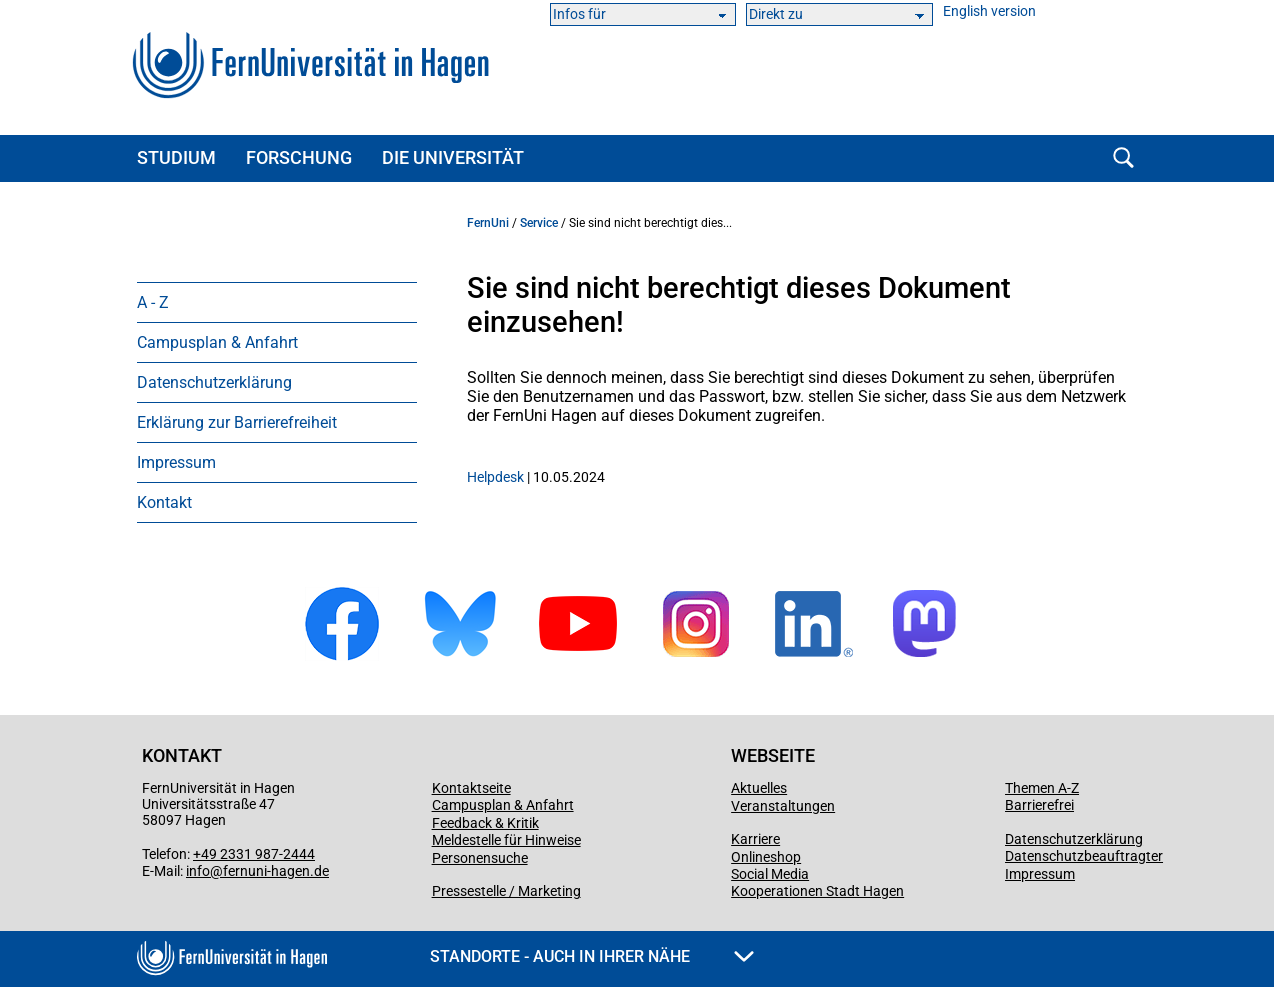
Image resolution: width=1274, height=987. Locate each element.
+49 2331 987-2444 (254, 854)
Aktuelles (759, 788)
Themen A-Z (1042, 788)
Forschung (299, 157)
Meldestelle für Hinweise (506, 840)
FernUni (488, 223)
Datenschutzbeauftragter (1084, 856)
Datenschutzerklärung (214, 382)
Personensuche (480, 858)
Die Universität (453, 157)
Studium (176, 157)
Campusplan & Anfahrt (217, 342)
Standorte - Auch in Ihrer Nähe (592, 956)
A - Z (153, 302)
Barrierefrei (1039, 805)
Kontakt (164, 502)
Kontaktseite (471, 788)
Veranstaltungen (783, 806)
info (198, 871)
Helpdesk (495, 477)
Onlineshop (766, 857)
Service (539, 223)
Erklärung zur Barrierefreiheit (237, 422)
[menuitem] (277, 302)
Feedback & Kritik (485, 823)
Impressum (176, 462)
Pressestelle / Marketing (506, 891)
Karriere (755, 839)
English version (989, 11)
